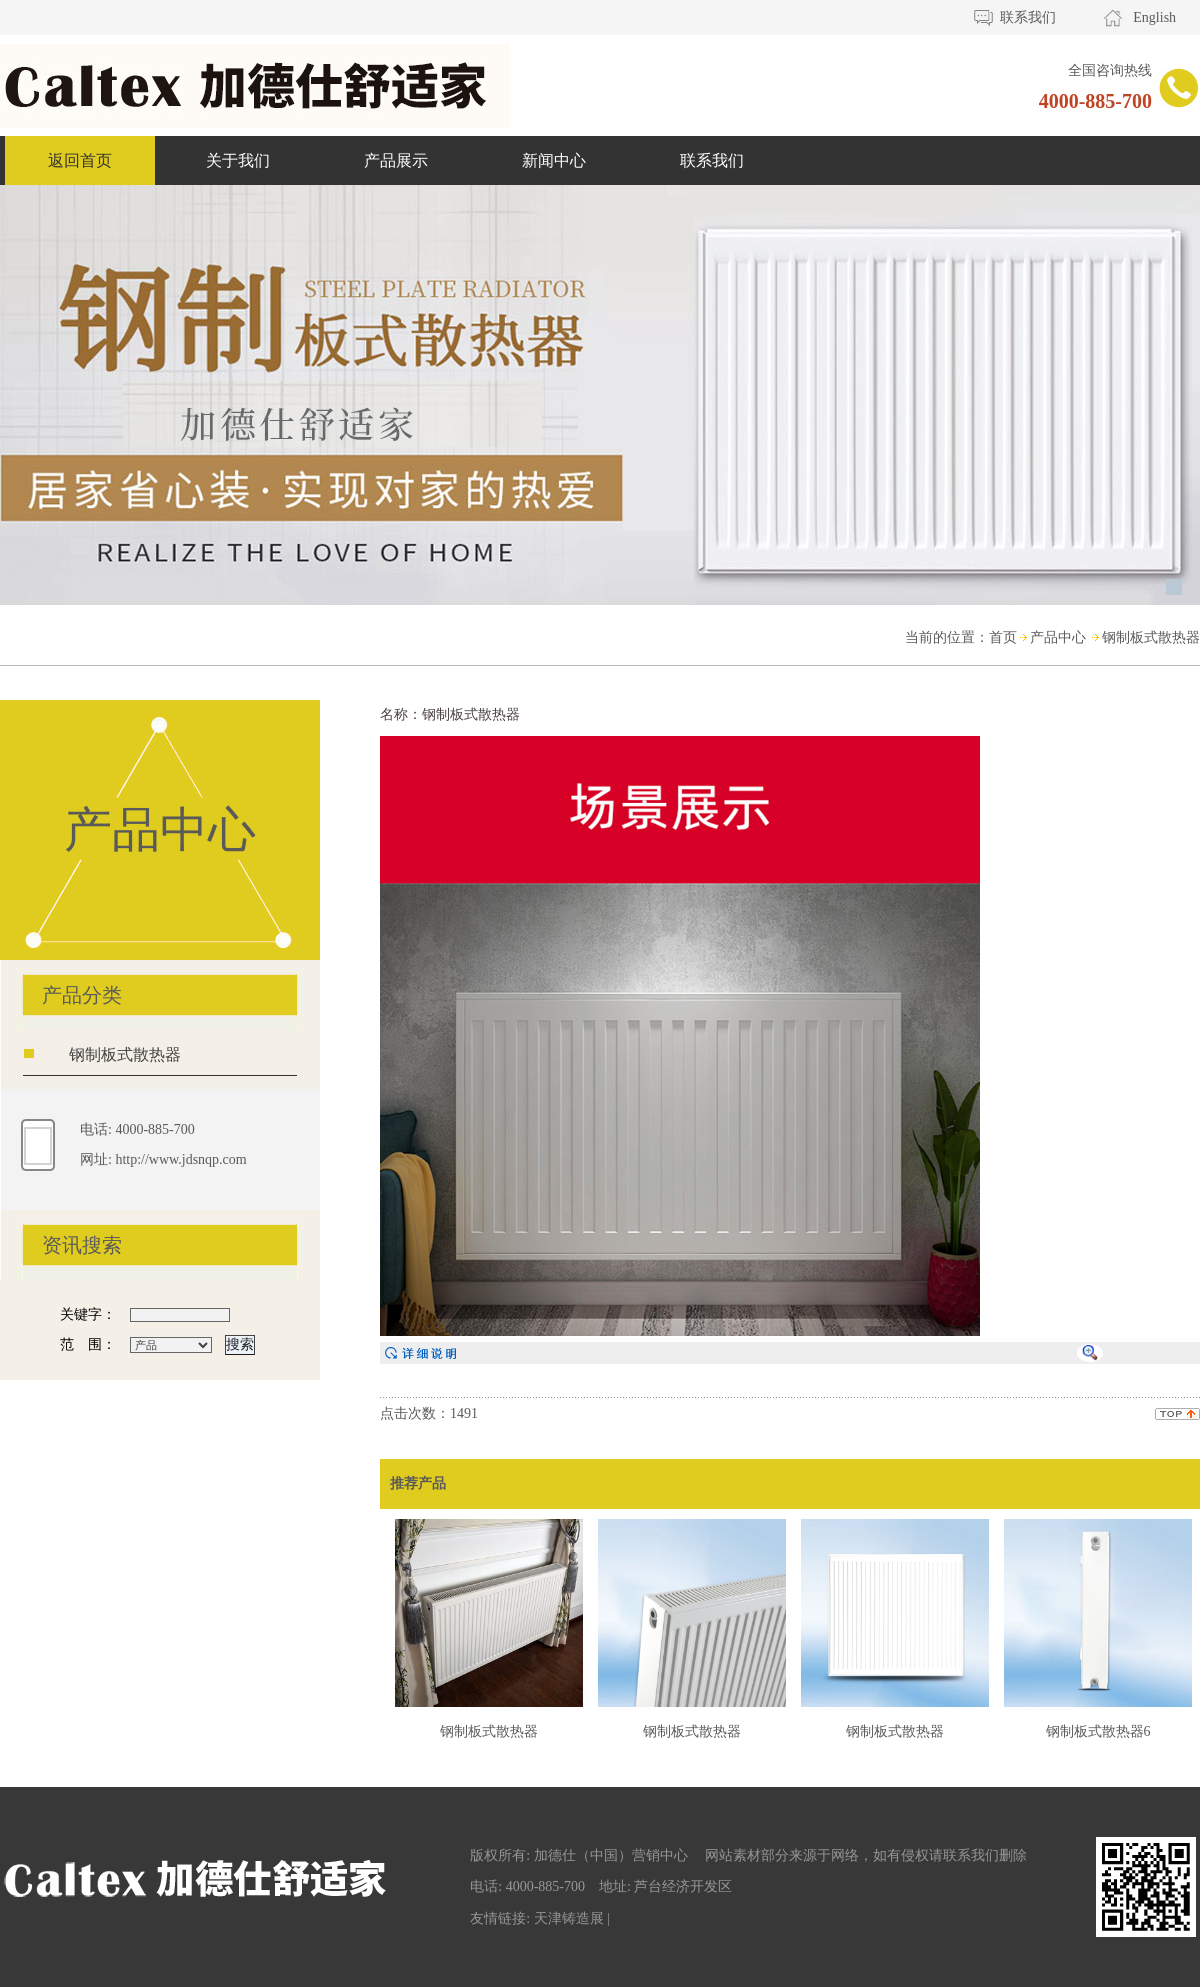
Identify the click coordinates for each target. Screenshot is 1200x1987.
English (1154, 17)
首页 (1003, 637)
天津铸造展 (569, 1918)
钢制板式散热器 (1151, 637)
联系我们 (1028, 17)
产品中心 (1058, 637)
